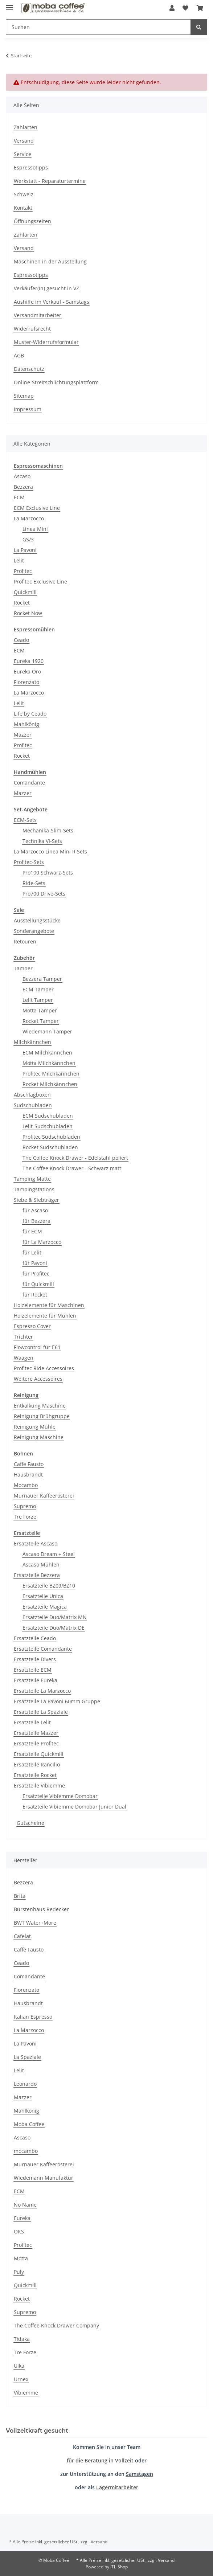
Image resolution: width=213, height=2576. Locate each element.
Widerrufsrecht (32, 328)
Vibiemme (26, 2392)
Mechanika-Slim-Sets (47, 830)
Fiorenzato (26, 682)
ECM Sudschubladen (47, 1115)
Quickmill (25, 592)
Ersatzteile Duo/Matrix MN (54, 1617)
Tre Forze (25, 1516)
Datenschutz (29, 368)
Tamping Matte (32, 1178)
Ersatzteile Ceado (35, 1638)
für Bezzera (36, 1220)
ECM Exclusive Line (37, 507)
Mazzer (23, 734)
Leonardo (25, 2083)
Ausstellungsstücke (37, 920)
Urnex (21, 2379)
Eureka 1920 (29, 661)
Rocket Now (28, 613)
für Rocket (34, 1294)
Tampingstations (34, 1189)
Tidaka (22, 2338)
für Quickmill (38, 1284)
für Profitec (35, 1273)
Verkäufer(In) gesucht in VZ (46, 288)
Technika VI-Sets (42, 840)
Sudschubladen (33, 1105)
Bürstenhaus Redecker (41, 1909)
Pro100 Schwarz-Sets (47, 872)
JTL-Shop (119, 2567)
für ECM (32, 1231)
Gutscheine (30, 1822)
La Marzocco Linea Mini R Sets (50, 851)
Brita (19, 1895)
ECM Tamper (38, 989)
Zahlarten (25, 127)
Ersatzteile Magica (44, 1606)
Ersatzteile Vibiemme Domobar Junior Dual (74, 1806)
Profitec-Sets (29, 862)
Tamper (23, 968)
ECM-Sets (25, 819)
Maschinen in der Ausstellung (50, 261)
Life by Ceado (30, 713)
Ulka (19, 2365)
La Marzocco (29, 518)
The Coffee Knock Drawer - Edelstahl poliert (75, 1157)
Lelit (19, 560)
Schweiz (23, 194)
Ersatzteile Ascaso (35, 1543)
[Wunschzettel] (185, 8)
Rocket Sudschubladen (50, 1147)
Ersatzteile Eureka (35, 1680)
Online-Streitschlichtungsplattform (56, 382)
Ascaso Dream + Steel (48, 1554)
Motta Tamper (39, 1010)
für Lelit (31, 1252)
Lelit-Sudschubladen (47, 1126)
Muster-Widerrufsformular (46, 342)
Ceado (21, 639)
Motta (21, 2258)
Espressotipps (31, 167)
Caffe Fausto (29, 1464)
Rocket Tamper (40, 1020)
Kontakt (23, 207)
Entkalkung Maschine (40, 1405)
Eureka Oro (27, 671)
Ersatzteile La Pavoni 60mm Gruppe (57, 1701)
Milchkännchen (32, 1042)
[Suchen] (98, 27)
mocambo (26, 2150)
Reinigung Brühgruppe (42, 1416)
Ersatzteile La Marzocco (42, 1690)
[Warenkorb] (200, 8)
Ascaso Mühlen (41, 1564)
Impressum (27, 409)
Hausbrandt (28, 1474)
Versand (24, 140)
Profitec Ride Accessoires (44, 1368)
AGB (19, 355)
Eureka (22, 2218)
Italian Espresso (33, 2016)
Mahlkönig (26, 724)
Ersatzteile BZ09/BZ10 (48, 1585)
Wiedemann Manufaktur (43, 2177)
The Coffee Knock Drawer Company (56, 2325)
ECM (19, 497)
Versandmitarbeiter (37, 315)
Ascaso (22, 476)
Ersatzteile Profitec (36, 1743)
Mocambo (26, 1485)
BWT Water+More (35, 1922)
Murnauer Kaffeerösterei (44, 1495)
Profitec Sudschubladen (51, 1136)
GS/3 (28, 539)
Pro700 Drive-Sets (43, 893)
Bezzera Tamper (42, 978)
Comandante (29, 782)
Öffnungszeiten (32, 221)
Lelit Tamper (37, 999)
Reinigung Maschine (39, 1437)
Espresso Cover (32, 1326)
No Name (25, 2204)
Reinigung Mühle (35, 1426)
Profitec (23, 571)
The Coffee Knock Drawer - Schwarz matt (71, 1168)
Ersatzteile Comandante (43, 1648)
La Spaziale (27, 2056)
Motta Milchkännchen (48, 1063)
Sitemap (24, 395)
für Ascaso (35, 1210)
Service (22, 154)
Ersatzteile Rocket (35, 1775)
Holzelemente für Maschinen (49, 1305)
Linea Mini (35, 528)
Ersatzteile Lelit (32, 1722)
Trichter (23, 1336)
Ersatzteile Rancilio (37, 1764)
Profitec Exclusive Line (40, 581)
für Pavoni (34, 1263)
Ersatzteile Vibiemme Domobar (60, 1796)
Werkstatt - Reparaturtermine (50, 180)
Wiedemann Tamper (47, 1031)
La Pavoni (25, 549)
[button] (172, 8)
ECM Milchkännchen (47, 1052)
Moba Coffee (29, 2124)
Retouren (25, 941)
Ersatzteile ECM (33, 1669)
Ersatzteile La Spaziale (41, 1711)
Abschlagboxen (32, 1094)
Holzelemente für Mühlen (45, 1315)
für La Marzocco (41, 1241)
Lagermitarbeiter (117, 2487)
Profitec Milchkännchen (50, 1073)
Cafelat (22, 1936)
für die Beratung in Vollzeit (100, 2460)
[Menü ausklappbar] (9, 4)
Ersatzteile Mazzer (36, 1732)
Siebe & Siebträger (36, 1199)
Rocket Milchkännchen (49, 1084)
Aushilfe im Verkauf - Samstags (51, 301)
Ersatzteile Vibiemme (39, 1785)
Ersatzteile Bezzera (37, 1575)
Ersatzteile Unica (42, 1596)
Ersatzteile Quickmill (39, 1753)
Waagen (23, 1357)
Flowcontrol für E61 (37, 1347)
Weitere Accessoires (38, 1378)
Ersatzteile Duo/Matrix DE (53, 1627)
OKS (19, 2231)
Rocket (22, 602)
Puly (19, 2271)
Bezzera (23, 486)
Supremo (25, 1506)
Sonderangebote (34, 930)
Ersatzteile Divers (35, 1659)
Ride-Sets (33, 883)
